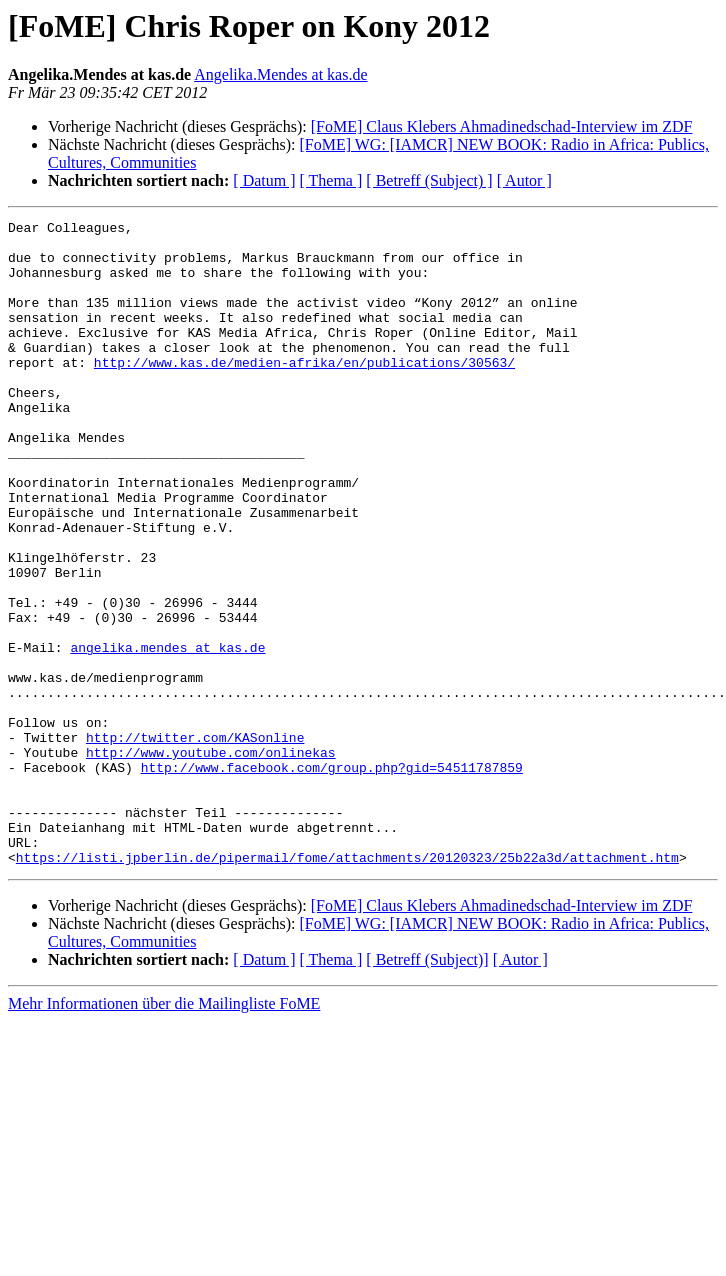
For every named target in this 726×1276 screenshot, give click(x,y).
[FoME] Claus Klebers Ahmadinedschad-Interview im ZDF (502, 126)
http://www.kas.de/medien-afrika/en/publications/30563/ (304, 392)
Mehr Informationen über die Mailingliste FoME (164, 1132)
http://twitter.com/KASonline (195, 842)
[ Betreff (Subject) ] (429, 180)
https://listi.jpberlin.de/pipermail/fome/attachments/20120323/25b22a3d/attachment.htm (347, 986)
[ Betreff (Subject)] (427, 1088)
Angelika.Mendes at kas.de (280, 74)
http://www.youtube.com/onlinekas (211, 860)
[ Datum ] (264, 180)
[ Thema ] (331, 180)
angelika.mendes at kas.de (167, 734)
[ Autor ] (524, 180)
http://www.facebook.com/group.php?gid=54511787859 (332, 878)
